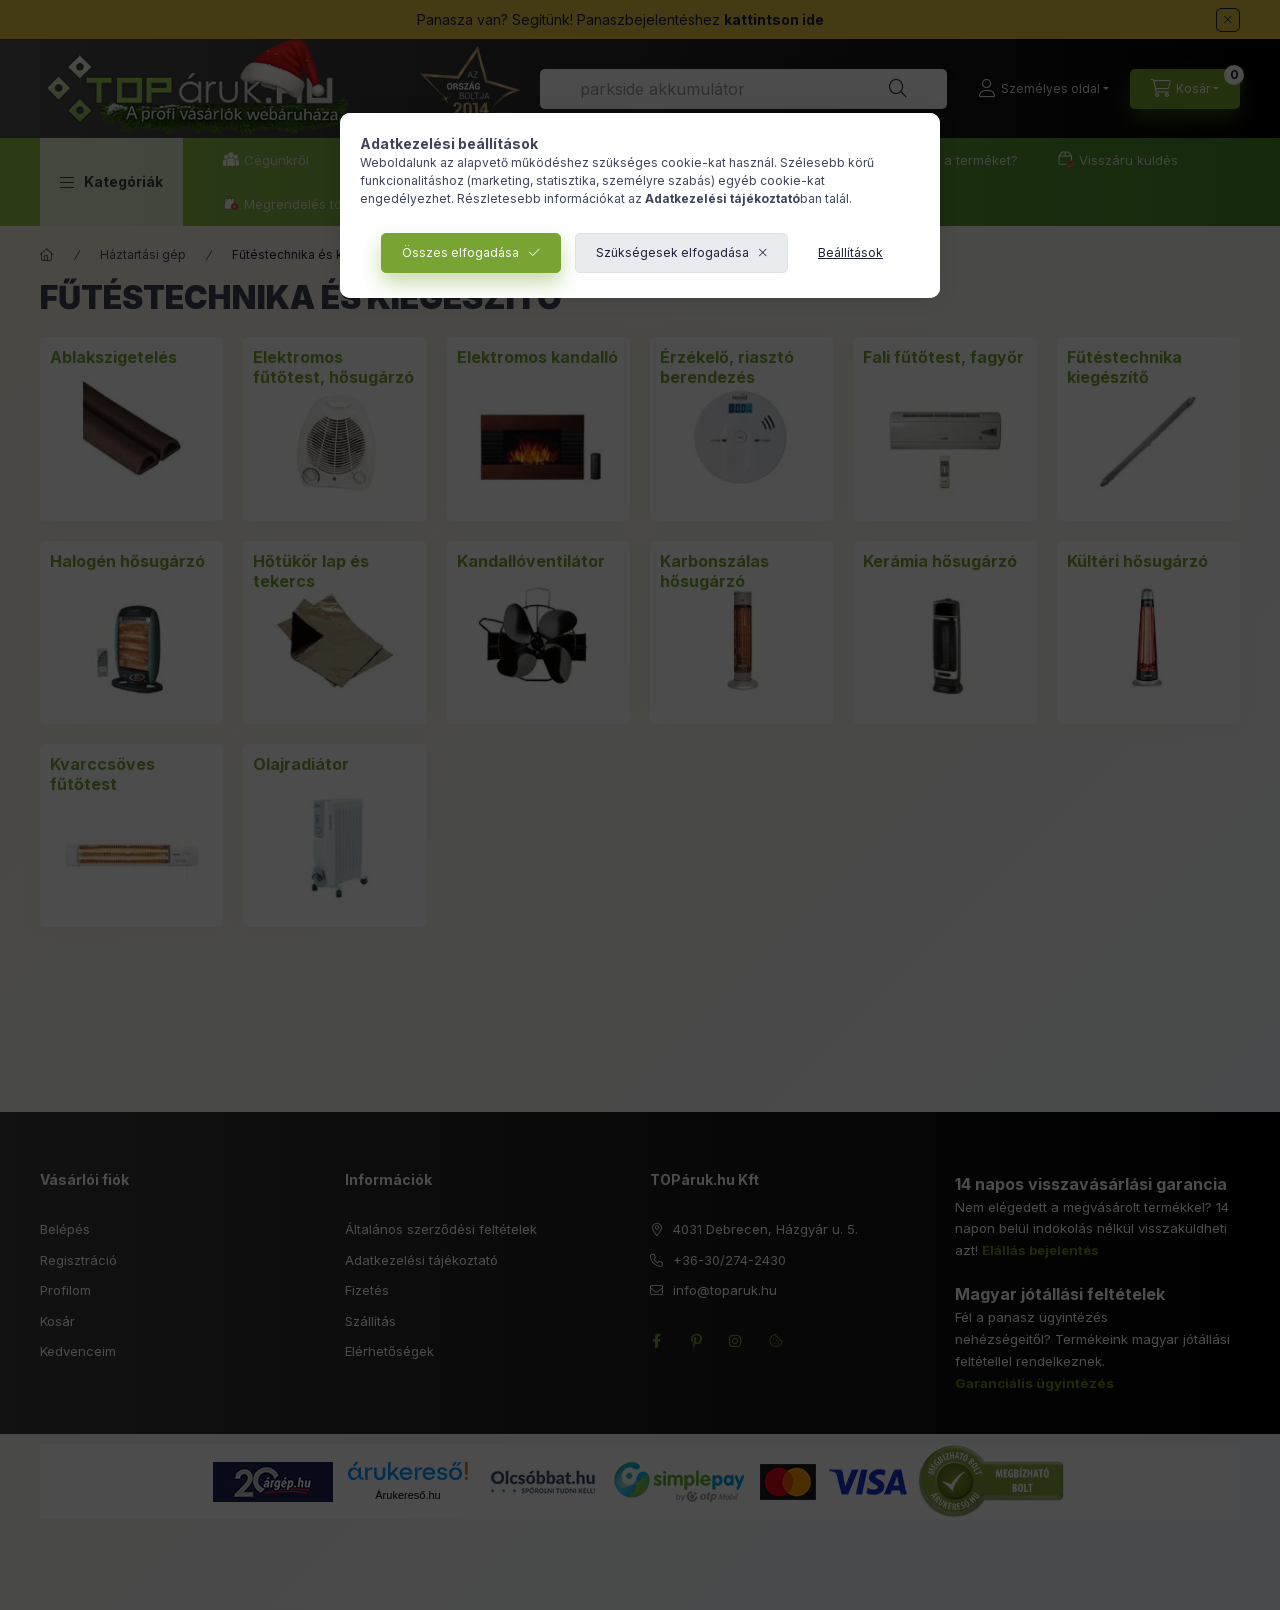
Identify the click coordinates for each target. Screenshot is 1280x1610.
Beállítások (850, 252)
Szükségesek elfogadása (672, 252)
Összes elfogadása (460, 252)
